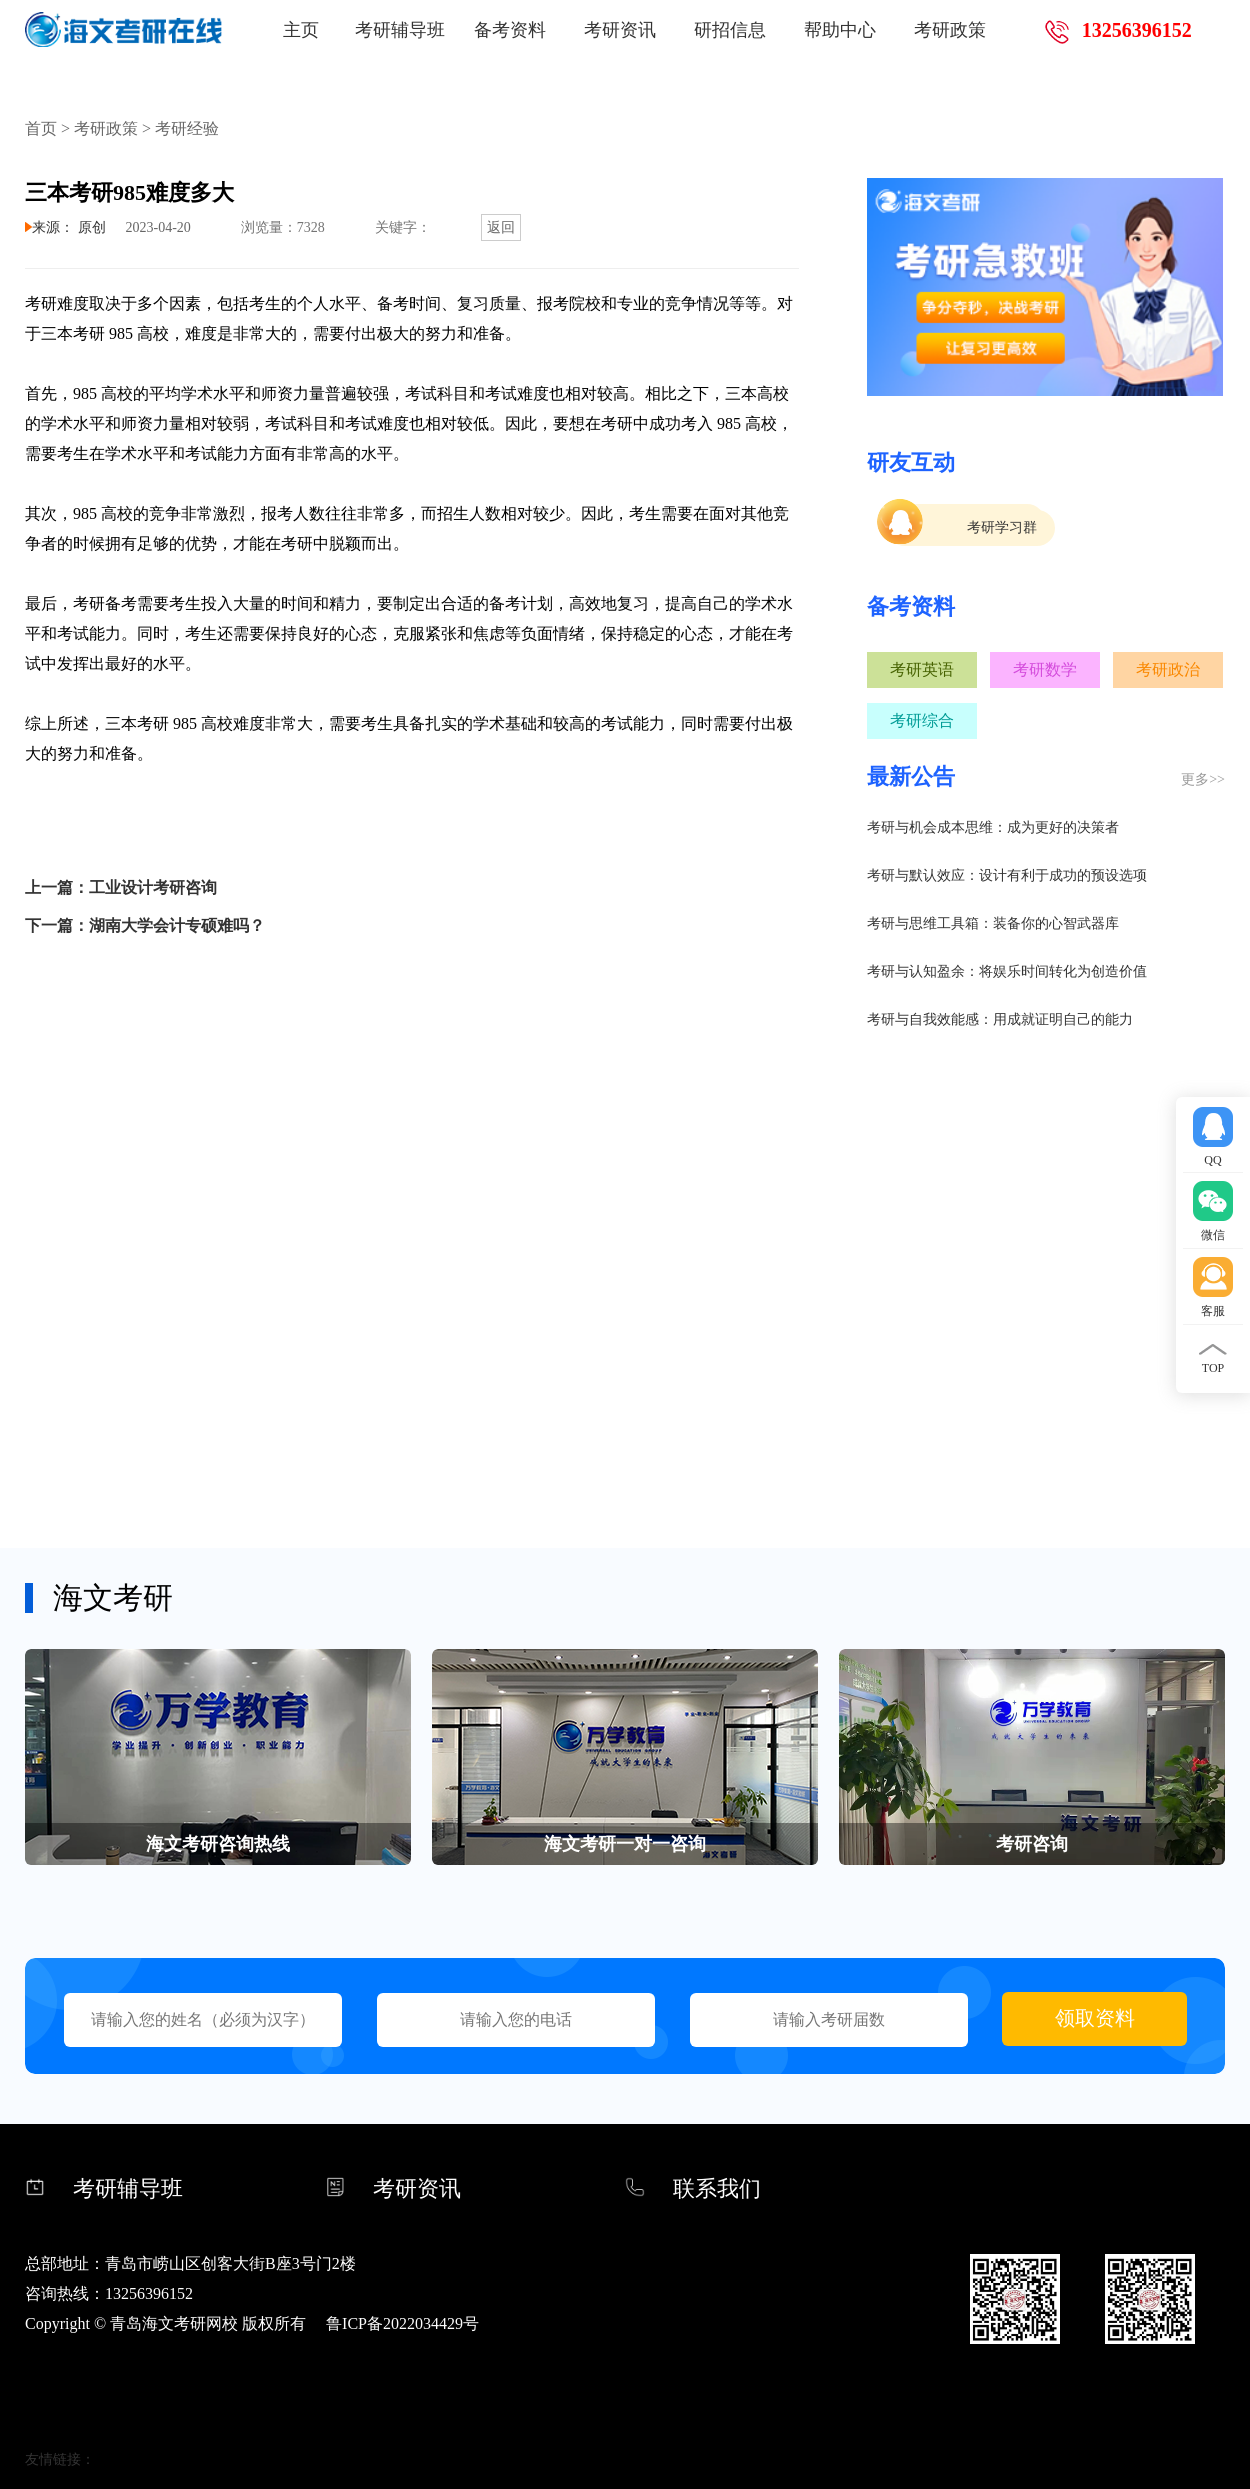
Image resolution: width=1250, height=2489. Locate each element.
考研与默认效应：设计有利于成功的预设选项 (1007, 875)
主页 (301, 30)
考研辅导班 (400, 30)
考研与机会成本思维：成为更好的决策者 (993, 827)
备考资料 (510, 30)
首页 (41, 128)
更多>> (1203, 779)
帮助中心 (840, 30)
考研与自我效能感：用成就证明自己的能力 (1000, 1019)
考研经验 (187, 128)
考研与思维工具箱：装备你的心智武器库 (993, 923)
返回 (501, 227)
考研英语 (922, 669)
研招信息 (730, 30)
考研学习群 (1002, 527)
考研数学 (1045, 669)
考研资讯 (620, 30)
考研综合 (922, 720)
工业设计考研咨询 (153, 887)
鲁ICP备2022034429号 (402, 2323)
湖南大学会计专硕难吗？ (177, 925)
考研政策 (950, 30)
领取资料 (1095, 2018)
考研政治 (1168, 669)
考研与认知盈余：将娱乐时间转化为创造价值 (1007, 971)
